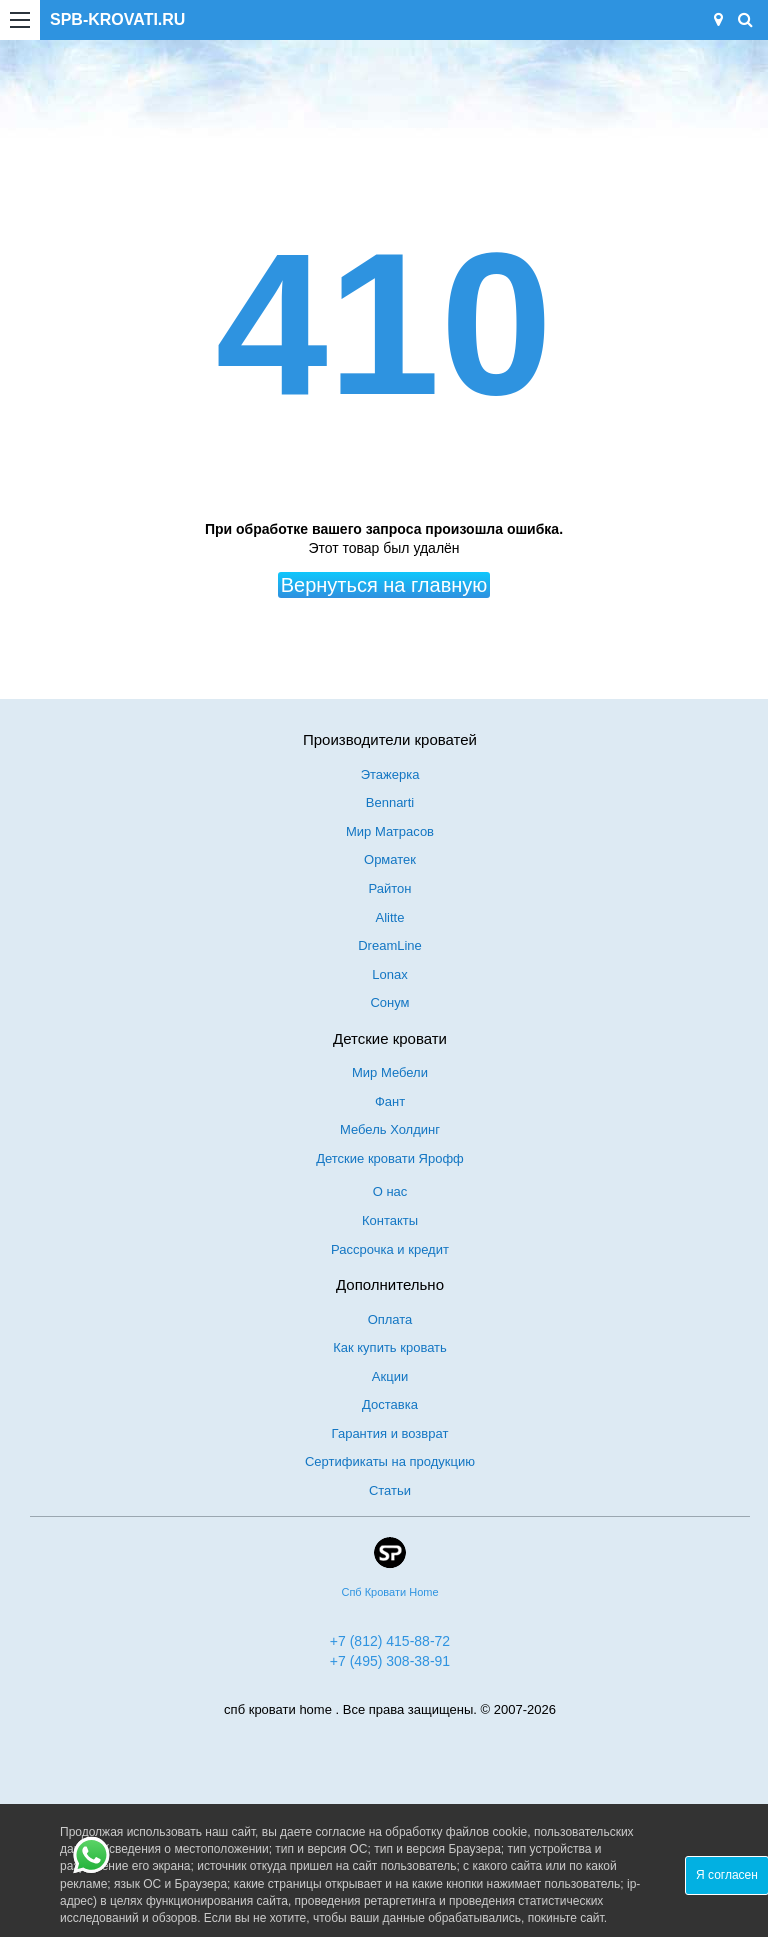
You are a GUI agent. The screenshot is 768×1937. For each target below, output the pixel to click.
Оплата (390, 1319)
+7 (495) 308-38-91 (390, 1661)
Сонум (389, 1002)
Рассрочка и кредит (390, 1249)
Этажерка (390, 774)
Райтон (390, 888)
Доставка (390, 1404)
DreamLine (390, 945)
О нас (390, 1191)
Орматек (390, 859)
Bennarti (390, 802)
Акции (390, 1376)
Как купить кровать (390, 1347)
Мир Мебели (390, 1072)
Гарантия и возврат (390, 1433)
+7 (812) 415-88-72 (390, 1641)
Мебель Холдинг (390, 1129)
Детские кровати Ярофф (390, 1158)
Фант (390, 1101)
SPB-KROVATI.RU (117, 19)
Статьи (390, 1490)
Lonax (389, 974)
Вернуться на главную (384, 585)
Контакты (390, 1220)
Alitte (390, 917)
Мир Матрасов (390, 831)
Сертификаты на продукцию (390, 1461)
